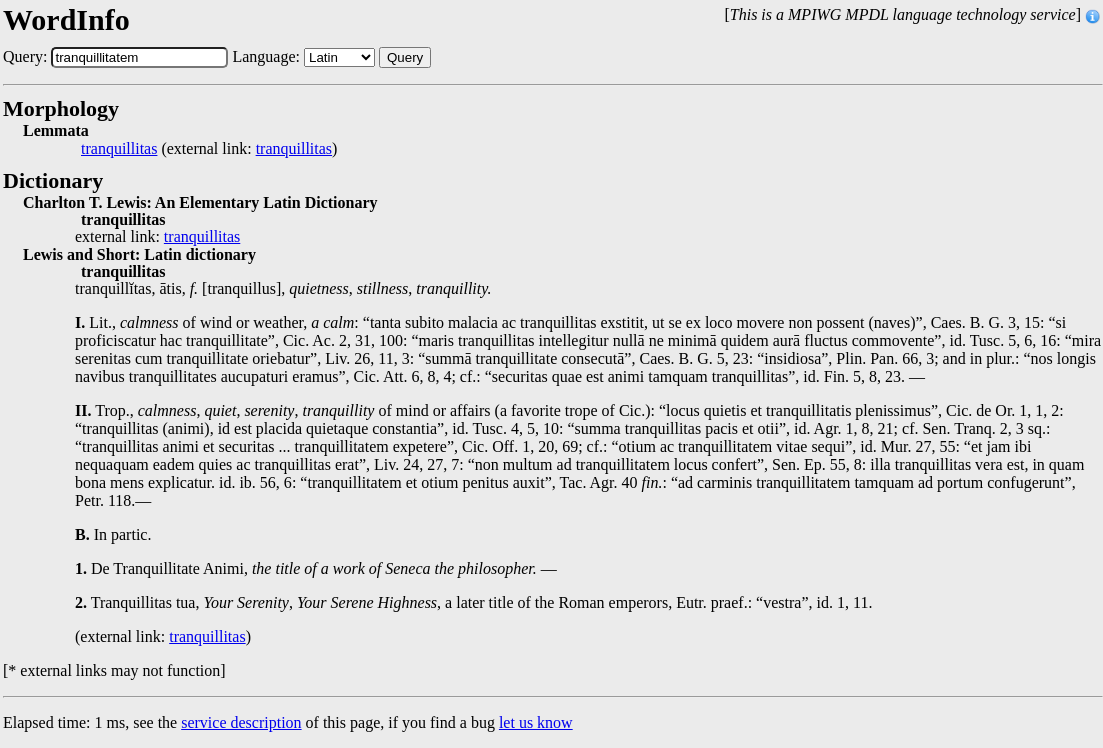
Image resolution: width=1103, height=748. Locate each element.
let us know (536, 722)
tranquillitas (119, 149)
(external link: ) (209, 149)
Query (405, 57)
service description (241, 722)
